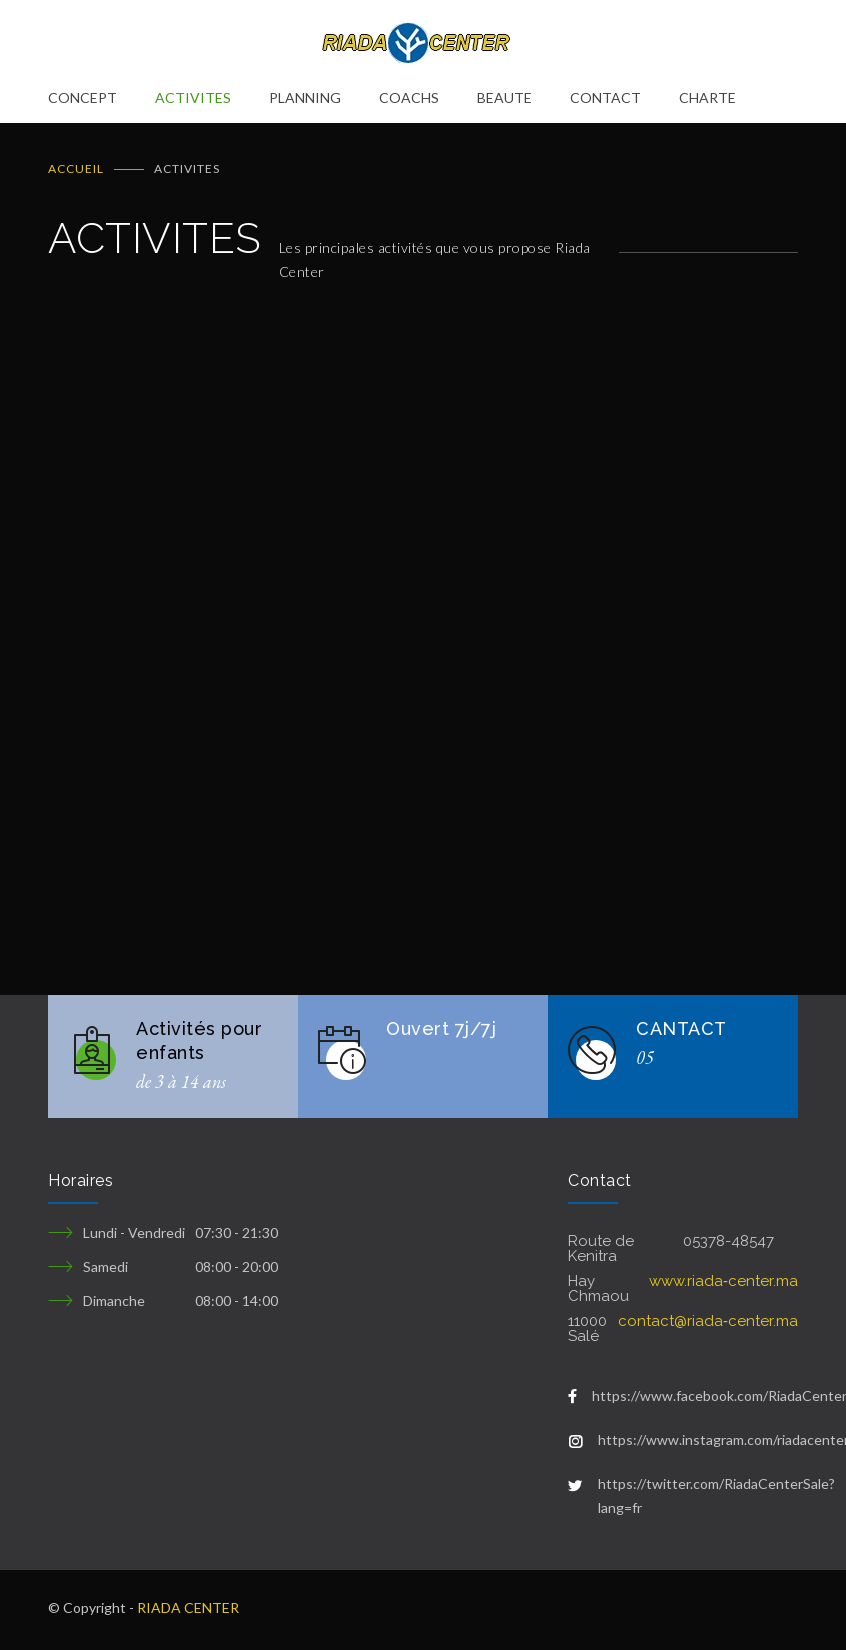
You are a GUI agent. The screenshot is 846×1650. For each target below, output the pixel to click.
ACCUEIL (76, 168)
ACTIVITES (193, 97)
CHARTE (707, 97)
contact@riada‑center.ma (708, 1321)
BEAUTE (504, 97)
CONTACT (605, 97)
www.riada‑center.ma (723, 1281)
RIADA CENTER (188, 1607)
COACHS (409, 97)
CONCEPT (82, 97)
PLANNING (305, 97)
